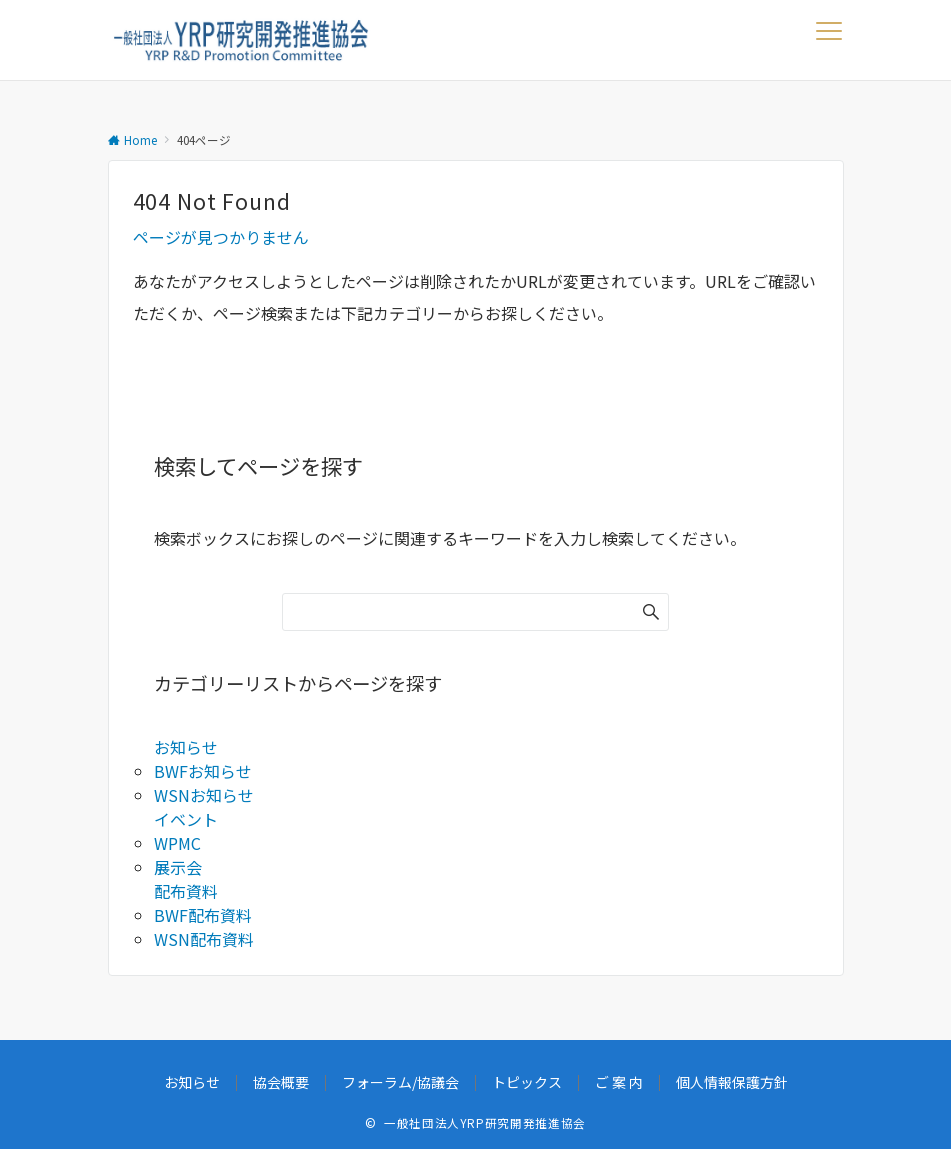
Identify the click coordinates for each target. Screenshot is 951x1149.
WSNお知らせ (204, 795)
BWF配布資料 (203, 915)
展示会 (178, 867)
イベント (186, 819)
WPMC (177, 843)
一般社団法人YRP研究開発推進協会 (485, 1123)
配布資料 (186, 891)
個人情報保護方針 (732, 1082)
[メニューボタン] (829, 40)
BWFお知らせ (203, 771)
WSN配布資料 (204, 939)
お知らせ (186, 747)
